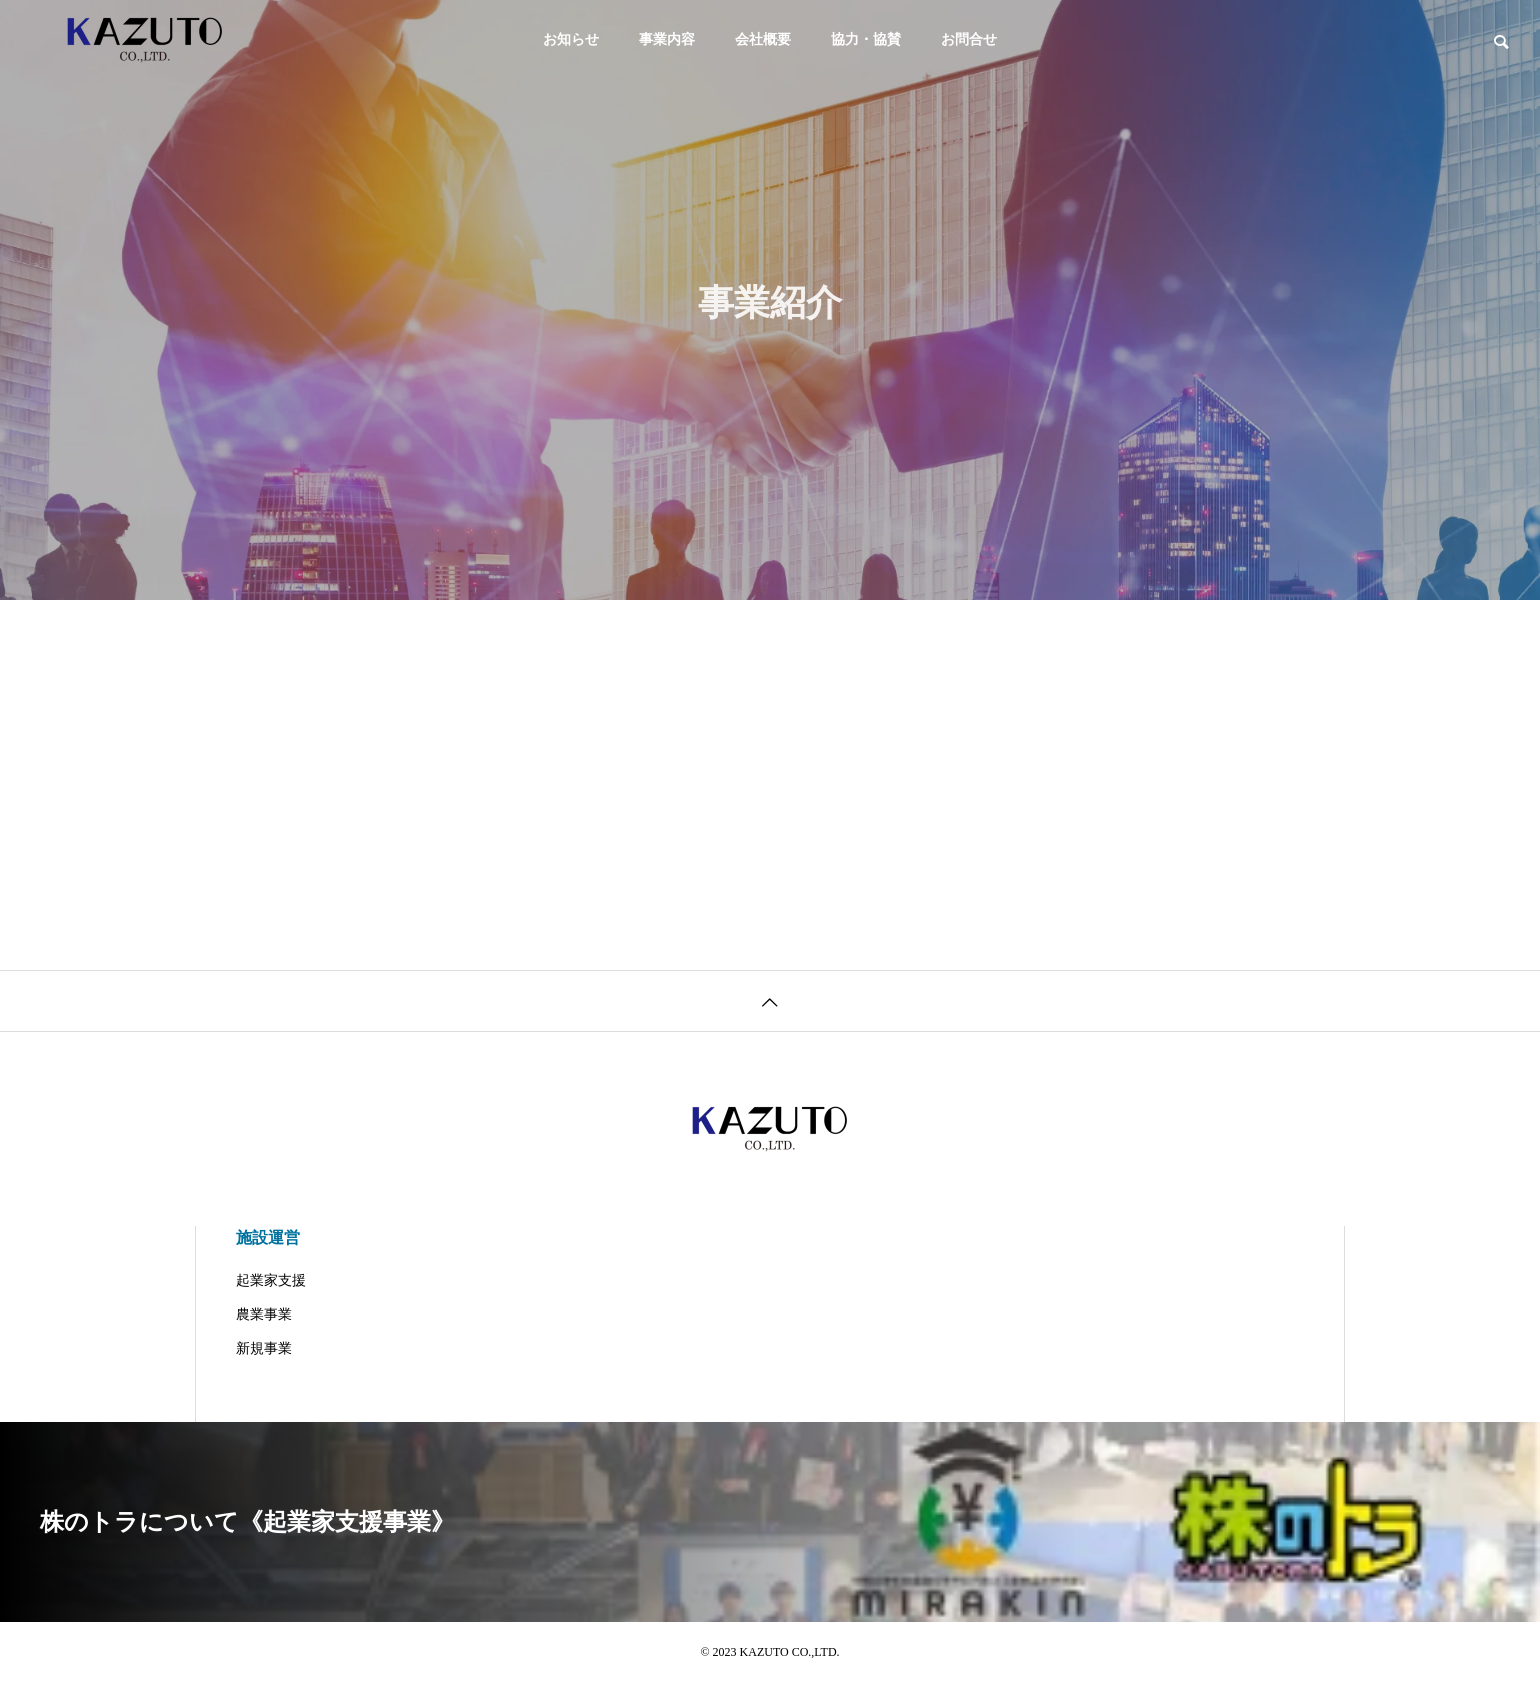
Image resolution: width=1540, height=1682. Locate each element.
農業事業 (264, 1314)
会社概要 (763, 39)
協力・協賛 (866, 39)
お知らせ (571, 39)
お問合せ (969, 39)
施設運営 (268, 1237)
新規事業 (264, 1348)
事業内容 (667, 39)
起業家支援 (271, 1280)
